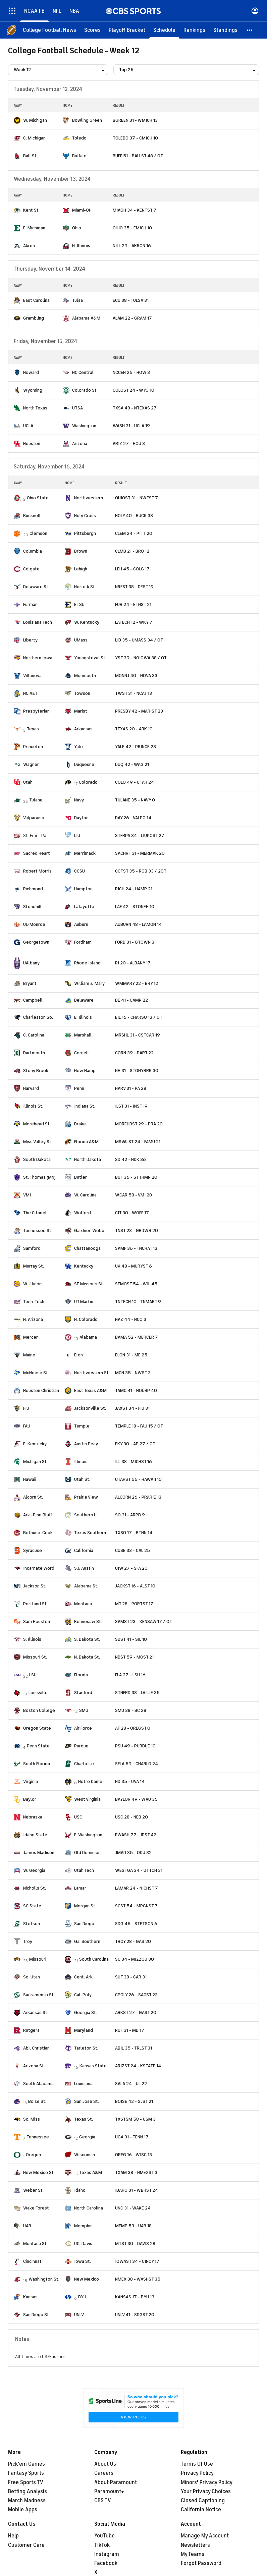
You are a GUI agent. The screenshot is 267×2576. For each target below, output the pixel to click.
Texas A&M (90, 2172)
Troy (27, 1941)
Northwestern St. (92, 1373)
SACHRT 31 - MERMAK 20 (140, 853)
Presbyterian (36, 711)
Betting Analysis (27, 2491)
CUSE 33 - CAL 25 (132, 1550)
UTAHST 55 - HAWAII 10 (138, 1479)
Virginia (30, 1781)
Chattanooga (87, 1248)
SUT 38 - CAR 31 (131, 1977)
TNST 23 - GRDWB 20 (136, 1230)
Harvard (31, 1088)
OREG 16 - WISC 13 (133, 2155)
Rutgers (31, 2030)
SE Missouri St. (89, 1284)
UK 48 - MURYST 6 (133, 1266)
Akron (29, 245)
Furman (30, 604)
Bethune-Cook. (38, 1532)
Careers (103, 2473)
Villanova (32, 675)
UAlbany (31, 963)
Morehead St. (37, 1124)
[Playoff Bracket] (127, 30)
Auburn (81, 924)
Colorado (88, 782)
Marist (80, 711)
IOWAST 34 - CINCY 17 (137, 2261)
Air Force (83, 1728)
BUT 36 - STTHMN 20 (136, 1177)
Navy (79, 800)
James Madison (38, 1852)
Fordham (83, 942)
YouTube (104, 2535)
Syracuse (32, 1550)
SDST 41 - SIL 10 (131, 1639)
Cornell (81, 1053)
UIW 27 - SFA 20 (131, 1568)
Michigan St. (35, 1461)
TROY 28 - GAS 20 (133, 1941)
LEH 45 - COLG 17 (132, 569)
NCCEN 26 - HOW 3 (131, 372)
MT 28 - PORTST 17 (134, 1604)
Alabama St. (86, 1586)
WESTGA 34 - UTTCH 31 (138, 1870)
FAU (26, 1426)
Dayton (81, 818)
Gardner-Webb (89, 1230)
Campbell (33, 1000)
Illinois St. (33, 1106)
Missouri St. (35, 1657)
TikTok (102, 2545)
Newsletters (195, 2545)
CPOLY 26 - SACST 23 (136, 1995)
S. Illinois (32, 1639)
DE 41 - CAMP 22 (131, 1000)
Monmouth (85, 675)
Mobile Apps (22, 2509)
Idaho (80, 2190)
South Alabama (38, 2083)
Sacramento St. (39, 1995)
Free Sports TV (25, 2482)
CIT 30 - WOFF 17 (132, 1213)
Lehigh (80, 569)
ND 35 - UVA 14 (130, 1781)
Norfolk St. (85, 587)
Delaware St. (36, 587)
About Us (105, 2464)
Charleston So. (38, 1017)
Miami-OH (82, 210)
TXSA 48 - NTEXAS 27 (135, 408)
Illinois (81, 1461)
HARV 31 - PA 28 (130, 1088)
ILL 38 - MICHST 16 (133, 1461)
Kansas (30, 2297)
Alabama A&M (86, 318)
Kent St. (31, 210)
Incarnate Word (38, 1568)
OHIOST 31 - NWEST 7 (136, 498)
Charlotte (84, 1764)
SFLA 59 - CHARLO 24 (136, 1764)
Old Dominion (87, 1852)
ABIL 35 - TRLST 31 (133, 2048)
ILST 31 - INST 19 (131, 1106)
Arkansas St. (35, 2012)
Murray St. (33, 1266)
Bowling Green (87, 120)
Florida (81, 1675)
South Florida (36, 1764)
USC (78, 1817)
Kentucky (83, 1266)
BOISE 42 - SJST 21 (134, 2101)
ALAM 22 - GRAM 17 (132, 318)
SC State (32, 1906)
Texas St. (83, 2119)
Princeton (33, 746)
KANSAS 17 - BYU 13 (134, 2297)
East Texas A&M (90, 1390)
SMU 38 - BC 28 (130, 1710)
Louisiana (83, 2083)
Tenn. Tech (33, 1301)
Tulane (36, 800)
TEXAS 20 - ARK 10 (134, 729)
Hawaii (29, 1479)
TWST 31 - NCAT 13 (133, 693)
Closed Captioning (203, 2500)
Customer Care (26, 2545)
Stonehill (32, 906)
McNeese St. (36, 1373)
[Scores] (92, 30)
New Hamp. (85, 1070)
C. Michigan (34, 138)
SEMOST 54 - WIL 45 (136, 1284)
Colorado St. (85, 390)
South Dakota (37, 1159)
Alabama (88, 1337)
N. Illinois (81, 245)
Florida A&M (86, 1141)
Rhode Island (87, 963)
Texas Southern (90, 1532)
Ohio (76, 228)
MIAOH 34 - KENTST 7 (134, 210)
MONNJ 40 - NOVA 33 (136, 675)
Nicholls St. (34, 1888)
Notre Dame (90, 1781)
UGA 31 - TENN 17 (132, 2137)
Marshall (83, 1035)
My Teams (192, 2554)
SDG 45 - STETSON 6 (136, 1923)
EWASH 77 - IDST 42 (135, 1835)
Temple (82, 1426)
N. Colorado (86, 1319)
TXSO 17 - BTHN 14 (133, 1532)
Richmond (33, 889)
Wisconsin (84, 2155)
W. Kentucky (86, 622)
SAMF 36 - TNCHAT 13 (136, 1248)
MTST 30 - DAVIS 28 (135, 2243)
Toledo (79, 138)
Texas (33, 729)
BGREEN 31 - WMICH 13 (135, 120)
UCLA (28, 426)
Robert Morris (37, 871)
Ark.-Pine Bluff (37, 1515)
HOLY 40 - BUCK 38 (134, 515)
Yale (78, 746)
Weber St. (33, 2190)
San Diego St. (36, 2314)
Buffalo (79, 156)
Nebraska (32, 1817)
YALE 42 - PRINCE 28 (135, 746)
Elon (78, 1355)
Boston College (39, 1710)
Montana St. (35, 2243)
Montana (83, 1604)
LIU (77, 835)
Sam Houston (36, 1621)
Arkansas (83, 729)
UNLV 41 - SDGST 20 (134, 2314)
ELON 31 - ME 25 (131, 1355)
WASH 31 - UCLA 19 (131, 426)
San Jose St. (86, 2101)
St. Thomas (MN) (39, 1177)
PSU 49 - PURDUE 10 (135, 1746)
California (83, 1550)
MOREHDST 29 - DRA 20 (139, 1124)
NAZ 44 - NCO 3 (130, 1319)
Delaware (84, 1000)
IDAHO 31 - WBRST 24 (136, 2190)
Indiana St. (84, 1106)
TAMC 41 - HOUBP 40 (136, 1390)
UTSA (77, 408)
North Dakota (87, 1159)
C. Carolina (33, 1035)
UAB (27, 2226)
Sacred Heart (36, 853)
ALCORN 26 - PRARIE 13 (138, 1497)
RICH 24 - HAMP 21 (133, 889)
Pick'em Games (26, 2464)
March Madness (27, 2500)
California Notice (201, 2509)
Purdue (81, 1746)
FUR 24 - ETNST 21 (133, 604)
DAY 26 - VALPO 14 (133, 818)
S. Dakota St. (87, 1639)
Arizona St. (34, 2066)
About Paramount (115, 2482)
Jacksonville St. (90, 1408)
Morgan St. (85, 1906)
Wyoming (32, 390)
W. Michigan (35, 120)
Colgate (31, 569)
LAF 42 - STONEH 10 (134, 906)
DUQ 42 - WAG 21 (132, 764)
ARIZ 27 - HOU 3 (129, 443)
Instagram (106, 2554)
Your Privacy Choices (206, 2491)
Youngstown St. (90, 658)
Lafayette (84, 906)
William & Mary (89, 983)
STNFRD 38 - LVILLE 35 (137, 1692)
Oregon (33, 2155)
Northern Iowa (37, 658)
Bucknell (32, 515)
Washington (84, 426)
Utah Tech (84, 1870)
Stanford (83, 1692)
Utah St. (82, 1479)
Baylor (29, 1799)
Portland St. (35, 1604)
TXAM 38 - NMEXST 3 (136, 2172)
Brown (80, 551)
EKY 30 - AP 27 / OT (135, 1444)
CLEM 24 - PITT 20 (133, 533)
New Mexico (86, 2279)
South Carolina (94, 1959)
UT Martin (83, 1301)
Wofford (82, 1213)
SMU (83, 1710)
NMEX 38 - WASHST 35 (137, 2279)
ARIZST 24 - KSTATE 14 (138, 2066)
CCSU (79, 871)
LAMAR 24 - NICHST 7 (136, 1888)
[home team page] (17, 120)
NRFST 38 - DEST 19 (134, 587)
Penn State (38, 1746)
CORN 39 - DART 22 (134, 1053)
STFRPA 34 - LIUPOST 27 (139, 835)
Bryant (30, 983)
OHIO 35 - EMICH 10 (132, 228)
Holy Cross (85, 515)
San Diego (84, 1923)
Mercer (30, 1337)
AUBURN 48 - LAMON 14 (138, 924)
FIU (26, 1408)
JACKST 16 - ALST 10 (135, 1586)
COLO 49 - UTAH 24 (134, 782)
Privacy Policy (197, 2473)
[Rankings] (194, 30)
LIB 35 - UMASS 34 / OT (139, 640)
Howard (31, 372)
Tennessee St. (37, 1230)
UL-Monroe (34, 924)
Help (13, 2535)
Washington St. (44, 2279)
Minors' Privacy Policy (206, 2482)
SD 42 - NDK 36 (130, 1159)
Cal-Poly (83, 1995)
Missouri (37, 1959)
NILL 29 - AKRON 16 (132, 245)
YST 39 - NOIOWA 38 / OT (141, 658)
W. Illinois (33, 1284)
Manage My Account (205, 2535)
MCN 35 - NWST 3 (133, 1373)
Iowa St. (82, 2261)
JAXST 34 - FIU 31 (132, 1408)
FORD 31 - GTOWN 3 (134, 942)
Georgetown (36, 942)
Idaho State (35, 1835)
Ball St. (30, 156)
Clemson (38, 533)
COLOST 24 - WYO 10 (133, 390)
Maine (29, 1355)
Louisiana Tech (37, 622)
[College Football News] (49, 30)
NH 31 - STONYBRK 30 (136, 1070)
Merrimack (85, 853)
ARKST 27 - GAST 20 (135, 2012)
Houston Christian (41, 1390)
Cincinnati (33, 2261)
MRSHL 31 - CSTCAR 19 (137, 1035)
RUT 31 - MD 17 (129, 2030)
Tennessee (37, 2137)
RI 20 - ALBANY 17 (133, 963)
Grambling (33, 318)
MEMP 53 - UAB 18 (133, 2226)
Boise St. (37, 2101)
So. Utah (31, 1977)
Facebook (105, 2563)
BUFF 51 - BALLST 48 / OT (138, 156)
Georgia (87, 2137)
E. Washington (88, 1835)
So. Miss (31, 2119)
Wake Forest (36, 2208)
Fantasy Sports (26, 2473)
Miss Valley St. (37, 1141)
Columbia (32, 551)
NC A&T (30, 693)
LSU (33, 1675)
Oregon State (37, 1728)
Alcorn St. (33, 1497)
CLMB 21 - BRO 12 (132, 551)
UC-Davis (83, 2243)
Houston (31, 443)
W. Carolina (85, 1195)
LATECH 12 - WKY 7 (133, 622)
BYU (82, 2297)
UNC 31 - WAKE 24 (133, 2208)
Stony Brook (35, 1070)
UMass (81, 640)
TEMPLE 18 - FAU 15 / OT (139, 1426)
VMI (27, 1195)
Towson (82, 693)
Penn (79, 1088)
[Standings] (225, 30)
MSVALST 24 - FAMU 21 (137, 1141)
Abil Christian (36, 2048)
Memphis (83, 2226)
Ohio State (38, 498)
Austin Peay (86, 1444)
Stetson (31, 1923)
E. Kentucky (35, 1444)
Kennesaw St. (88, 1621)
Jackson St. (34, 1586)
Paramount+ (109, 2491)
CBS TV (102, 2500)
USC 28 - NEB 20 (131, 1817)
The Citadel (35, 1213)
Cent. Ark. (84, 1977)
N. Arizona (33, 1319)
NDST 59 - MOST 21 (134, 1657)
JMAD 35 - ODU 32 (133, 1852)
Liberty (30, 640)
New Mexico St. (39, 2172)
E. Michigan (34, 228)
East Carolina (36, 300)
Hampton (83, 889)
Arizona (79, 443)
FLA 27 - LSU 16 (130, 1675)
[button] (250, 30)
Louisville (38, 1692)
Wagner (31, 764)
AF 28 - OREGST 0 (132, 1728)
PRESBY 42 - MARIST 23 (139, 711)
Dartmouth (34, 1053)
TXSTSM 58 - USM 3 (135, 2119)
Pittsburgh (85, 533)
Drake (80, 1124)
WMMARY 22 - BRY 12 (136, 983)
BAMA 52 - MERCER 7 (136, 1337)
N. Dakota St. (87, 1657)
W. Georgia (34, 1870)
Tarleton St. (86, 2048)
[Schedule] (164, 30)
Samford (32, 1248)
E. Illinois (83, 1017)
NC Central (83, 372)
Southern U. (86, 1515)
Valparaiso (33, 818)
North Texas (35, 408)
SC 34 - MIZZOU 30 (134, 1959)
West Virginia (87, 1799)
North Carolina (88, 2208)
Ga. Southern (87, 1941)
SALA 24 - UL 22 (131, 2083)
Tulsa (77, 300)
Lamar (80, 1888)
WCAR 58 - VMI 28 (133, 1195)
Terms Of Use (197, 2464)
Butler (80, 1177)
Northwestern (88, 498)
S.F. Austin (84, 1568)
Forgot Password (201, 2563)
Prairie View (86, 1497)
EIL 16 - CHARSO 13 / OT (138, 1017)
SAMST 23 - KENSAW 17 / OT (143, 1621)
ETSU (79, 604)
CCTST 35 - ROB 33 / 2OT (140, 871)
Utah (28, 782)
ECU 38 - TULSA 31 (131, 300)
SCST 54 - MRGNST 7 (136, 1906)
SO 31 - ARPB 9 (130, 1515)
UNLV (79, 2314)
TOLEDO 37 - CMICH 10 (135, 138)
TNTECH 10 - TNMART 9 (138, 1301)
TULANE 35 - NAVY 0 (135, 800)
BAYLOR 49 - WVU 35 (136, 1799)
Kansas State (93, 2066)
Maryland (83, 2030)
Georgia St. (85, 2012)
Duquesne (84, 764)
